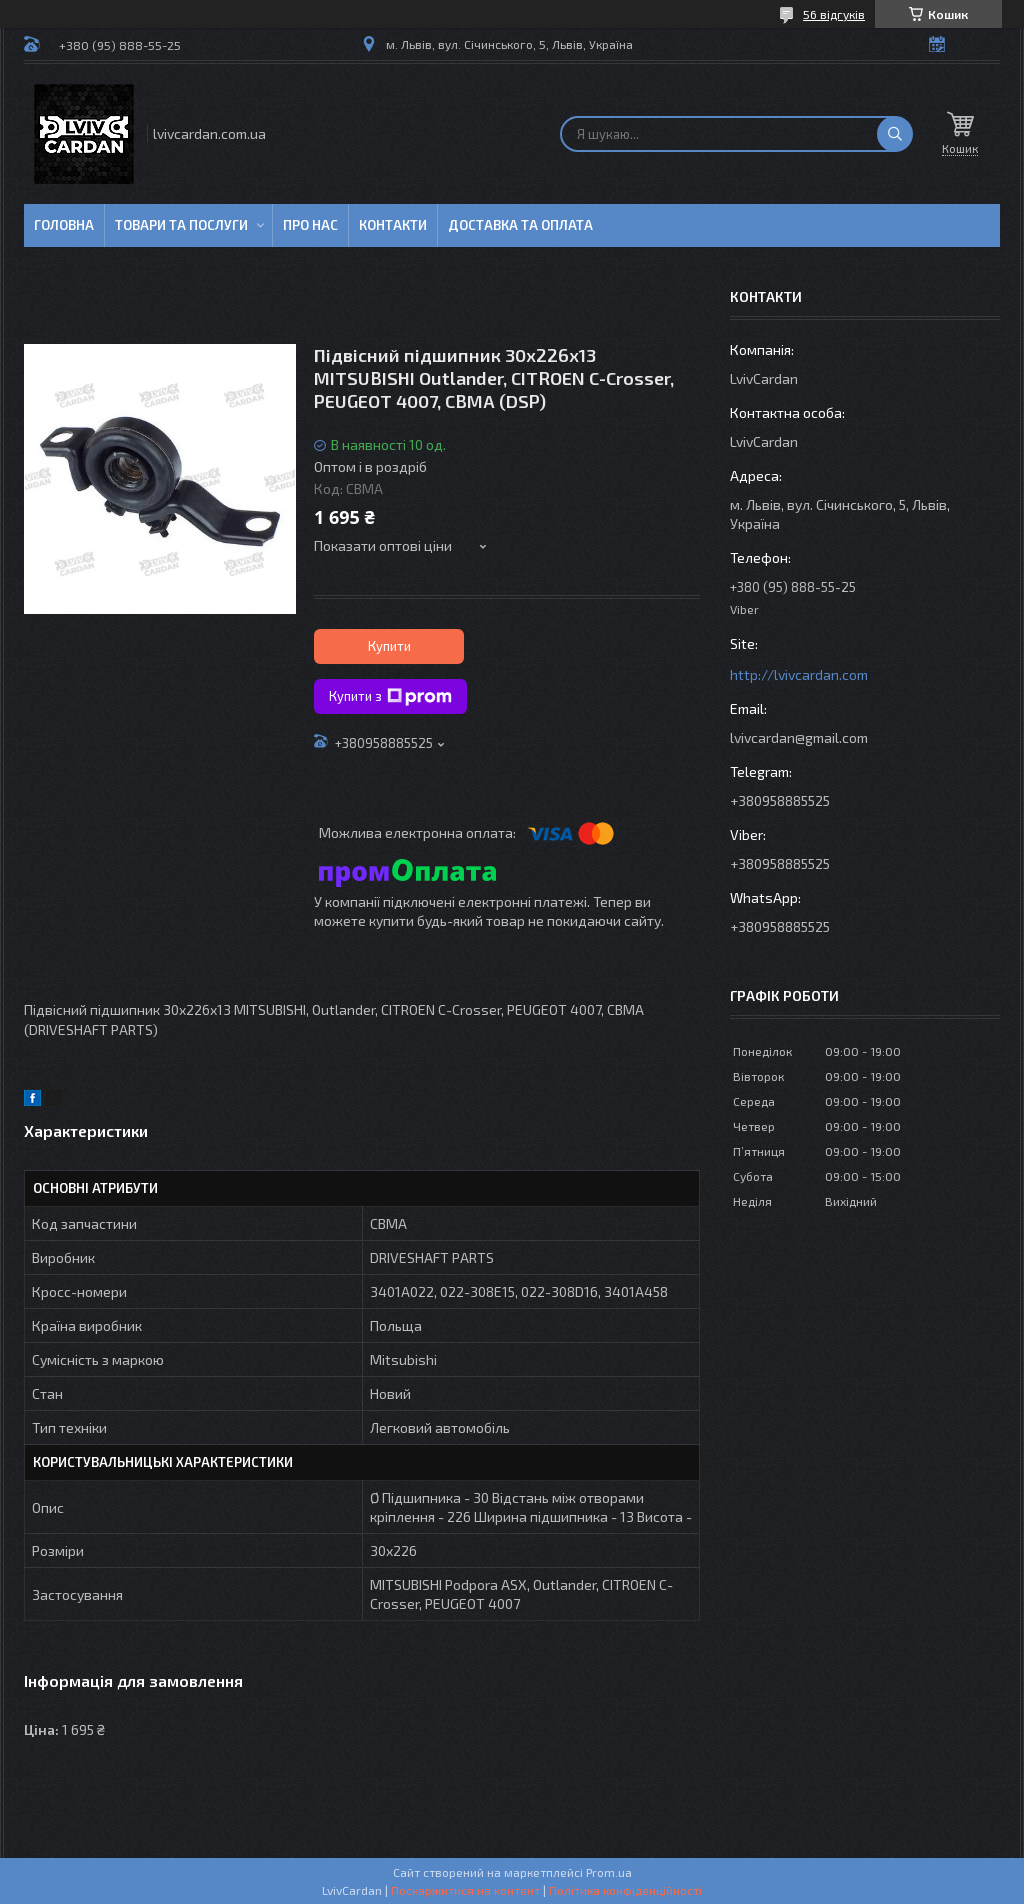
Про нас (310, 225)
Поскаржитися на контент (465, 1890)
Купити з (390, 697)
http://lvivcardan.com (799, 674)
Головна (64, 225)
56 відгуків (834, 14)
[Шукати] (895, 134)
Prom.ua (609, 1872)
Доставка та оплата (520, 225)
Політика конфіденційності (625, 1890)
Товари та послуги (181, 225)
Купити (389, 646)
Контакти (393, 225)
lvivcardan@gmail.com (799, 737)
